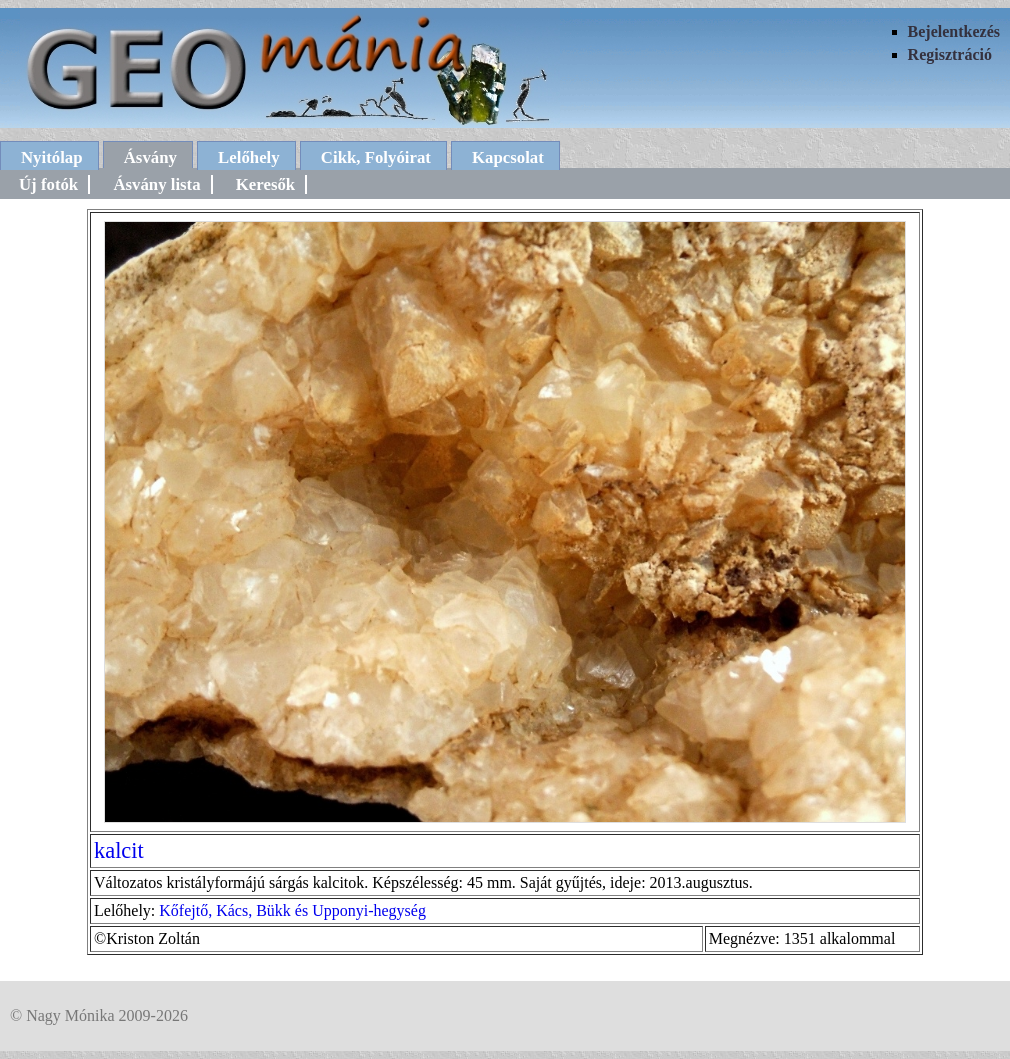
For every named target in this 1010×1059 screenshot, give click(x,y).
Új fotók (48, 184)
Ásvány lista (156, 184)
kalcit (119, 850)
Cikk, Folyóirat (376, 157)
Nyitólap (52, 157)
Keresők (265, 184)
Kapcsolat (508, 157)
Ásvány (150, 157)
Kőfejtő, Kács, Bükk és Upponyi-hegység (292, 910)
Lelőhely (249, 157)
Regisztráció (950, 54)
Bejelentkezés (954, 31)
